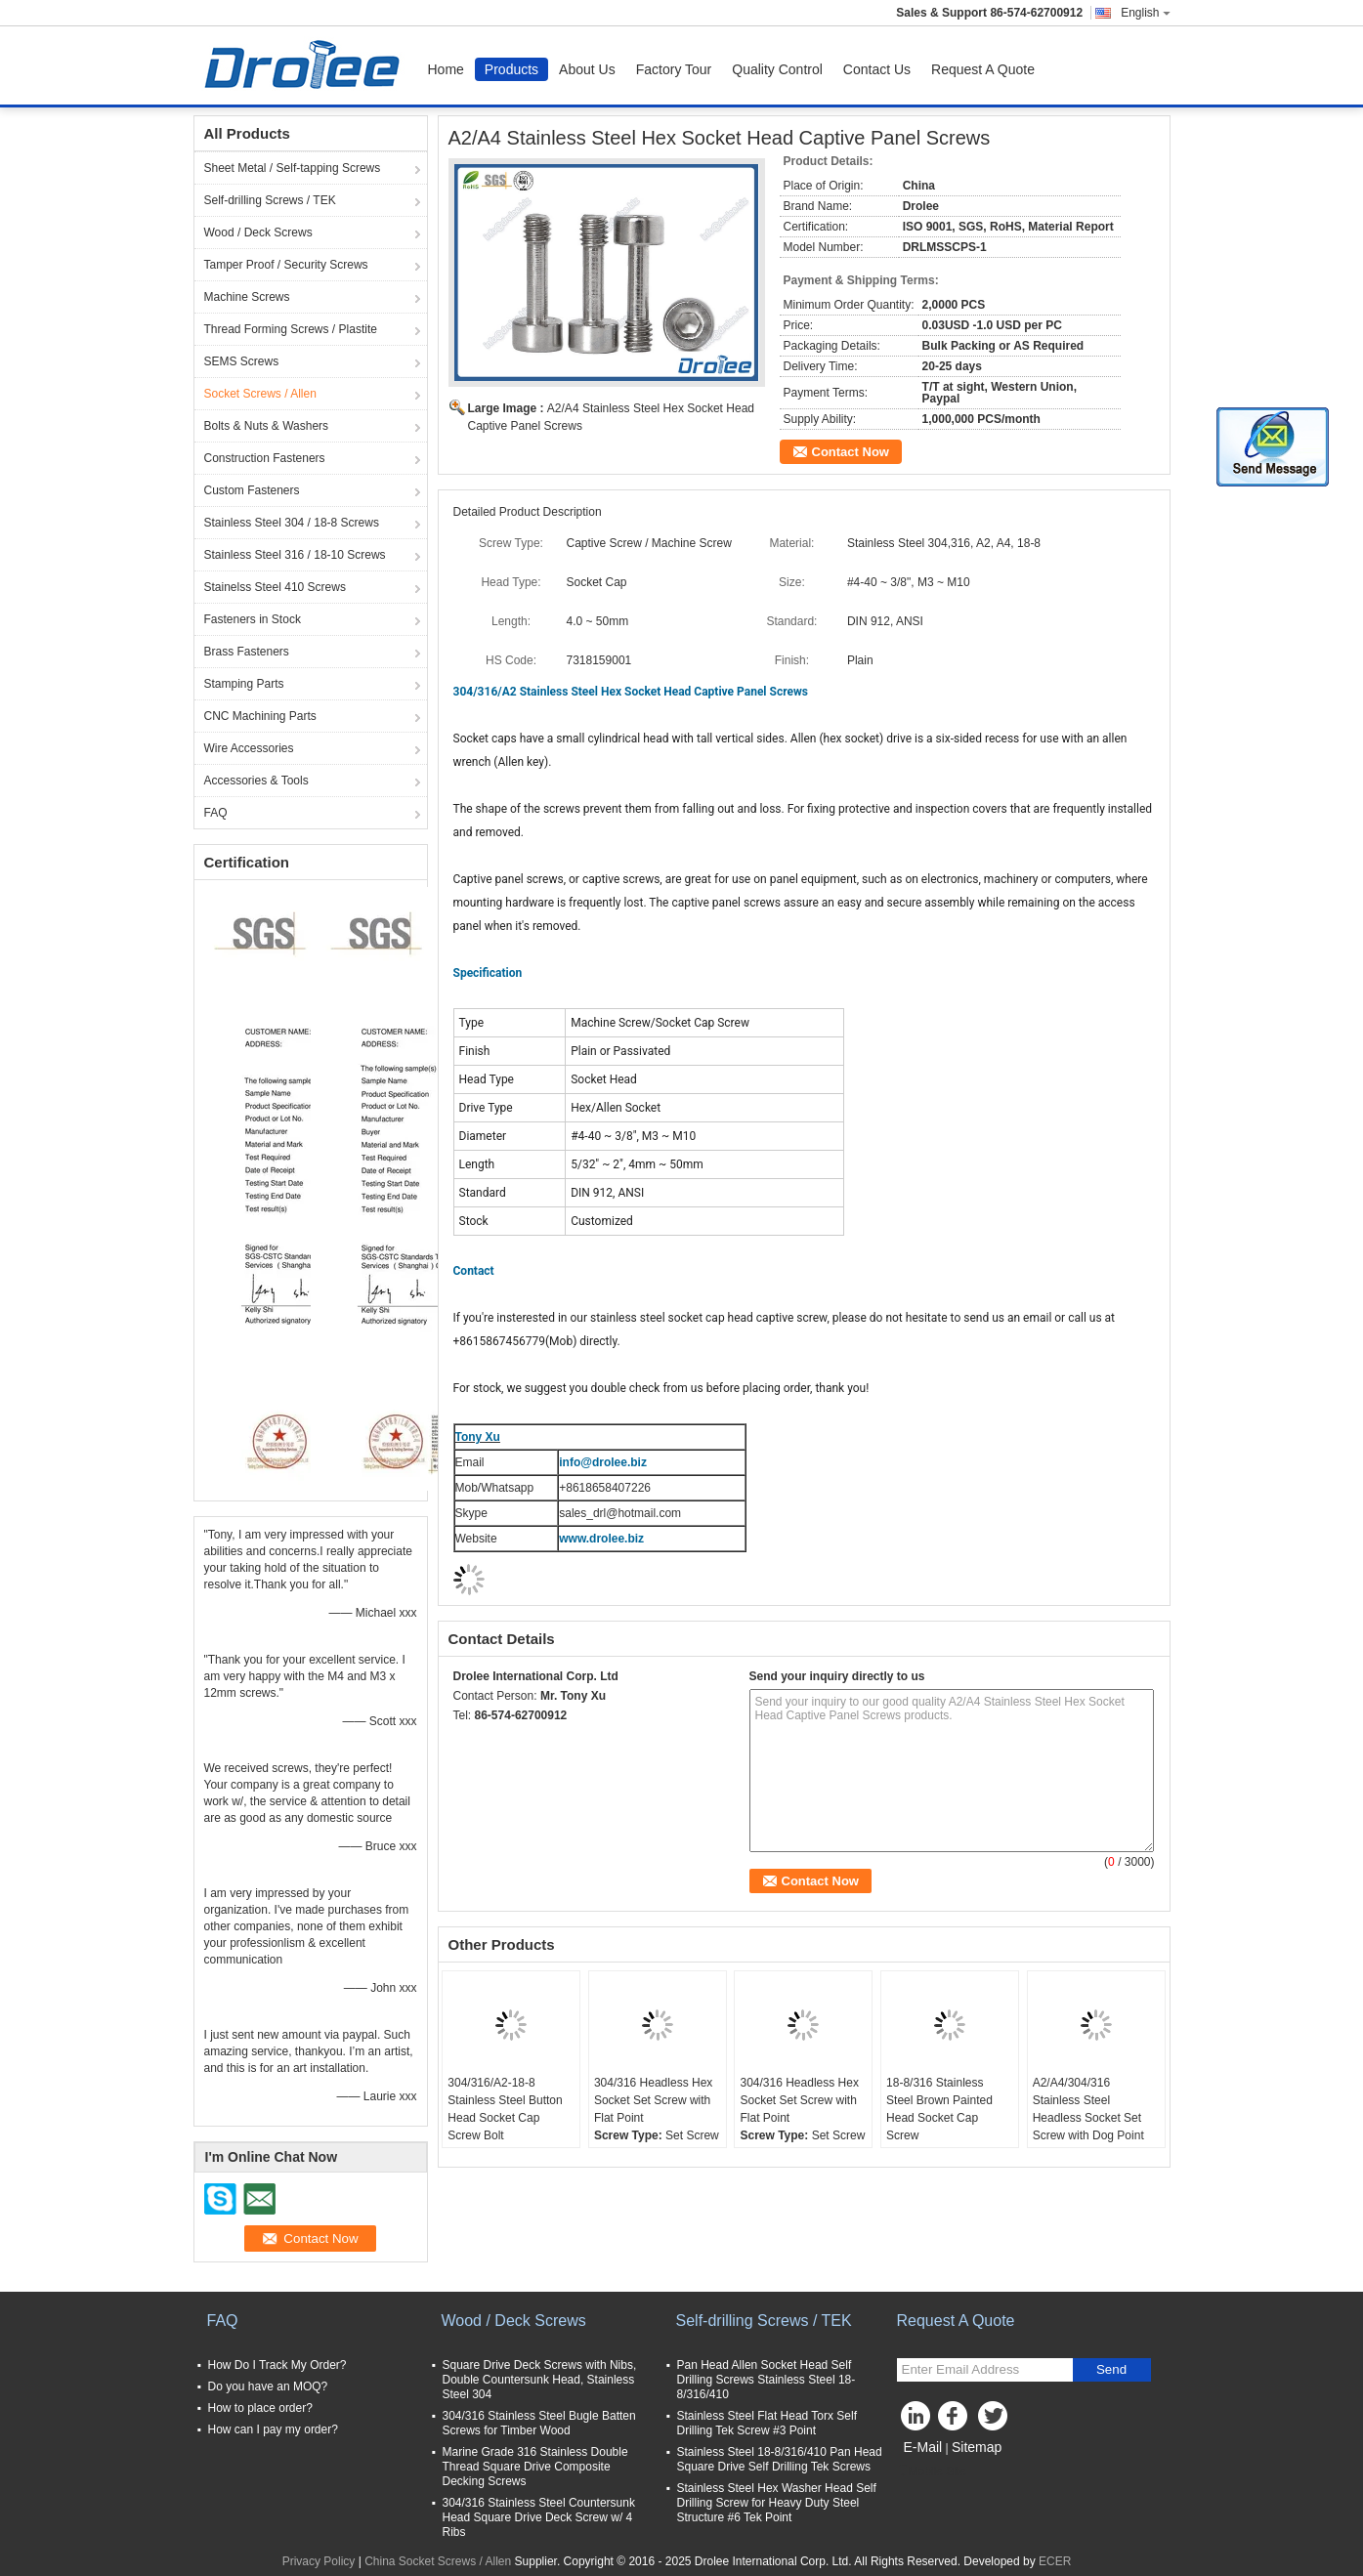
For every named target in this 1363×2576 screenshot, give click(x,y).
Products (511, 69)
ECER (1055, 2561)
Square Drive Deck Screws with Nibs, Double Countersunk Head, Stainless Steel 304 (540, 2379)
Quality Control (777, 69)
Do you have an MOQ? (268, 2386)
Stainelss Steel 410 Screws (275, 587)
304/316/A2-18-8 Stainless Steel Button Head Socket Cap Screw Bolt (504, 2109)
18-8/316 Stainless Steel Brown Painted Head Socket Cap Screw (939, 2109)
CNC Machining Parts (260, 716)
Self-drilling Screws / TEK (270, 200)
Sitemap (976, 2447)
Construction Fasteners (264, 458)
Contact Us (877, 69)
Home (446, 69)
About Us (587, 69)
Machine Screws (247, 297)
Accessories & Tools (256, 780)
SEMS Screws (241, 361)
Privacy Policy (319, 2561)
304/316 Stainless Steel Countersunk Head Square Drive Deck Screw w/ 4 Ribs (539, 2517)
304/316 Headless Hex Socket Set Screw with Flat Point (653, 2100)
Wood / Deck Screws (258, 232)
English (1145, 13)
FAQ (216, 813)
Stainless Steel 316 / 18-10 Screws (295, 555)
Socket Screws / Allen (260, 394)
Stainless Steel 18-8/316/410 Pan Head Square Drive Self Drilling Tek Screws (779, 2459)
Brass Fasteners (246, 651)
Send (1111, 2369)
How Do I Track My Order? (277, 2365)
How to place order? (260, 2408)
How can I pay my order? (273, 2429)
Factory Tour (674, 69)
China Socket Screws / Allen (437, 2561)
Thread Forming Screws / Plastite (290, 329)
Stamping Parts (244, 684)
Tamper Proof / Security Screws (286, 265)
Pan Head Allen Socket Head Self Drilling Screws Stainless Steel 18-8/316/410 (766, 2379)
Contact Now (850, 451)
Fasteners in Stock (252, 619)
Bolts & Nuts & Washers (266, 426)
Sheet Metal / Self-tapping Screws (292, 168)
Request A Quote (983, 69)
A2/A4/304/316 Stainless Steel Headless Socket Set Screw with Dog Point (1088, 2109)
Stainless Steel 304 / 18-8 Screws (291, 522)
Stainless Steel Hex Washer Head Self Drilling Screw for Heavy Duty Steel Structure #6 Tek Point (776, 2502)
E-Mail (923, 2447)
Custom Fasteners (252, 490)
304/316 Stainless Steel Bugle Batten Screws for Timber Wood (539, 2423)
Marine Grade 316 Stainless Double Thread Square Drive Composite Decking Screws (535, 2466)
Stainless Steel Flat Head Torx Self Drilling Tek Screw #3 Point (767, 2423)
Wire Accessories (249, 748)
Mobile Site (931, 2471)
